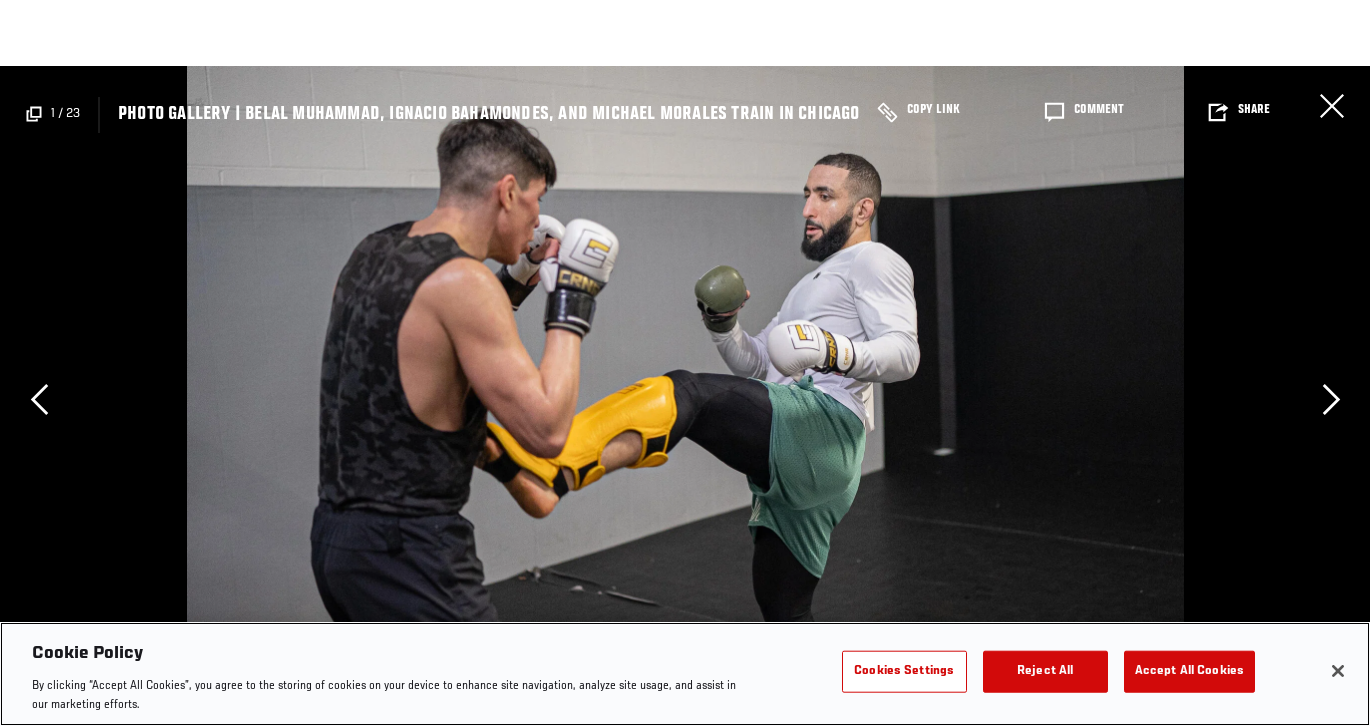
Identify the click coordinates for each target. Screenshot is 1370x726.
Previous (39, 399)
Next (1331, 399)
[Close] (1338, 671)
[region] (685, 674)
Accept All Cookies (1189, 671)
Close (1332, 106)
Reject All (1045, 671)
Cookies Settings (904, 671)
